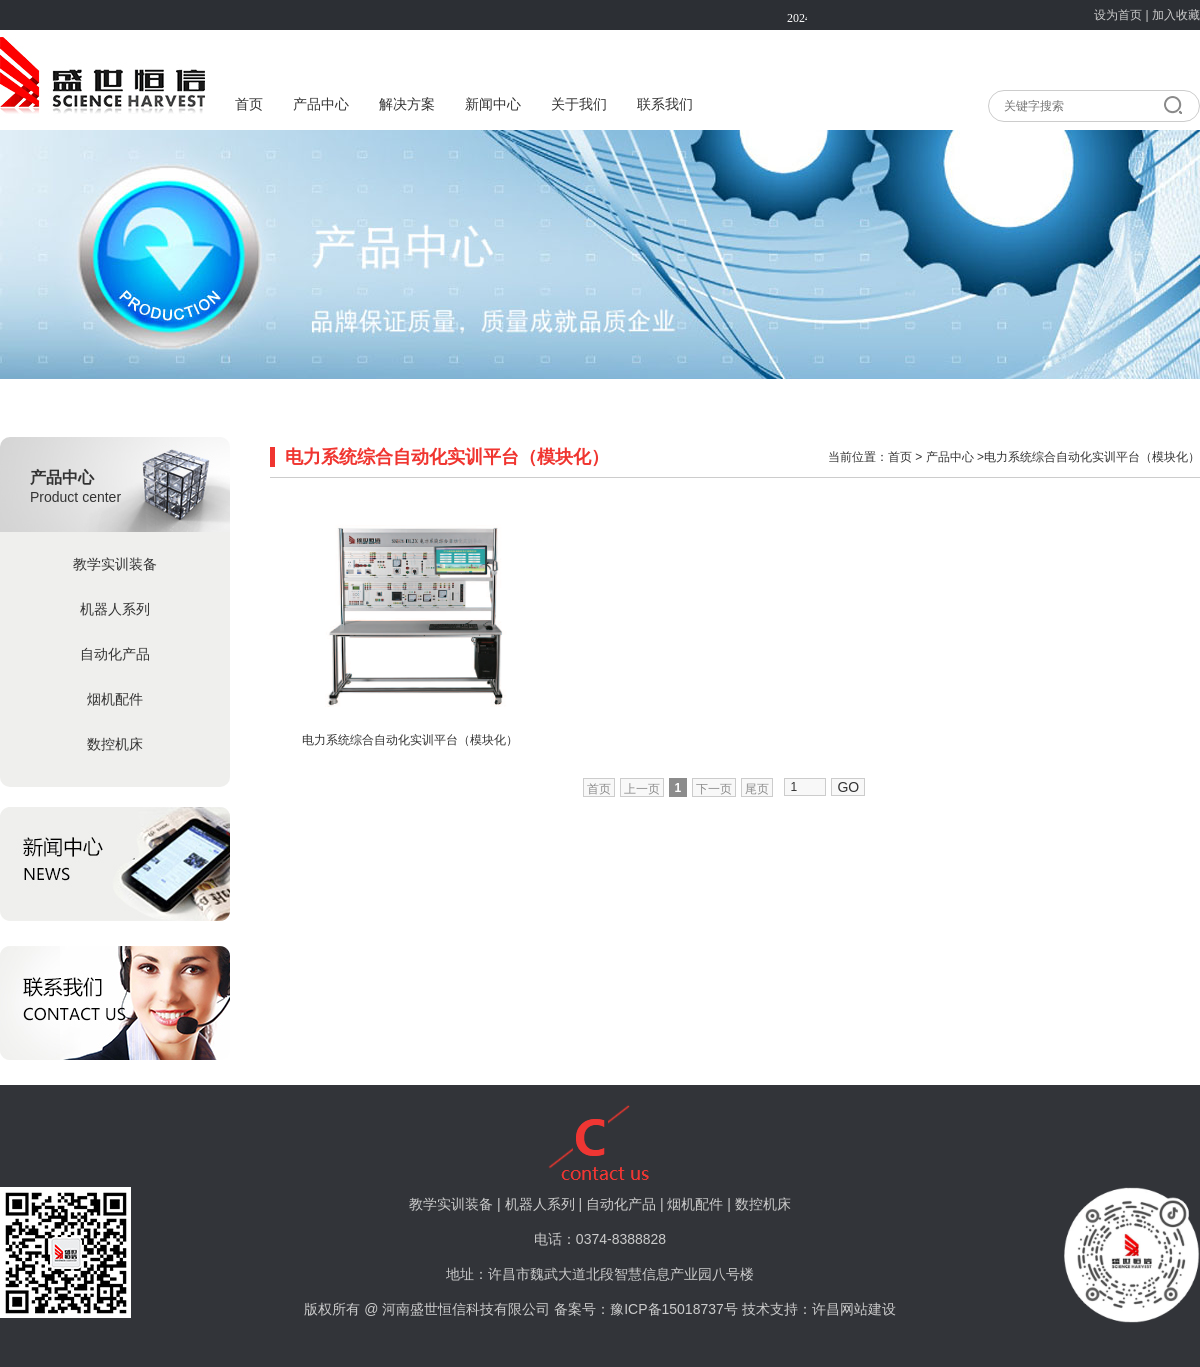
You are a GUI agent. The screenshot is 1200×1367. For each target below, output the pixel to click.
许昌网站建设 (854, 1309)
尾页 (757, 789)
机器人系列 (115, 609)
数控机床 (115, 744)
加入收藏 (1176, 15)
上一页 (642, 789)
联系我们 (665, 104)
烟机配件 (115, 699)
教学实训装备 (115, 564)
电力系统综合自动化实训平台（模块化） (410, 740)
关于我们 (579, 104)
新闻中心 (493, 104)
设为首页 (1118, 15)
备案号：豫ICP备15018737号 (646, 1309)
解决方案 (407, 104)
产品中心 (321, 104)
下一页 (714, 789)
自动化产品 (115, 654)
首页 (249, 104)
